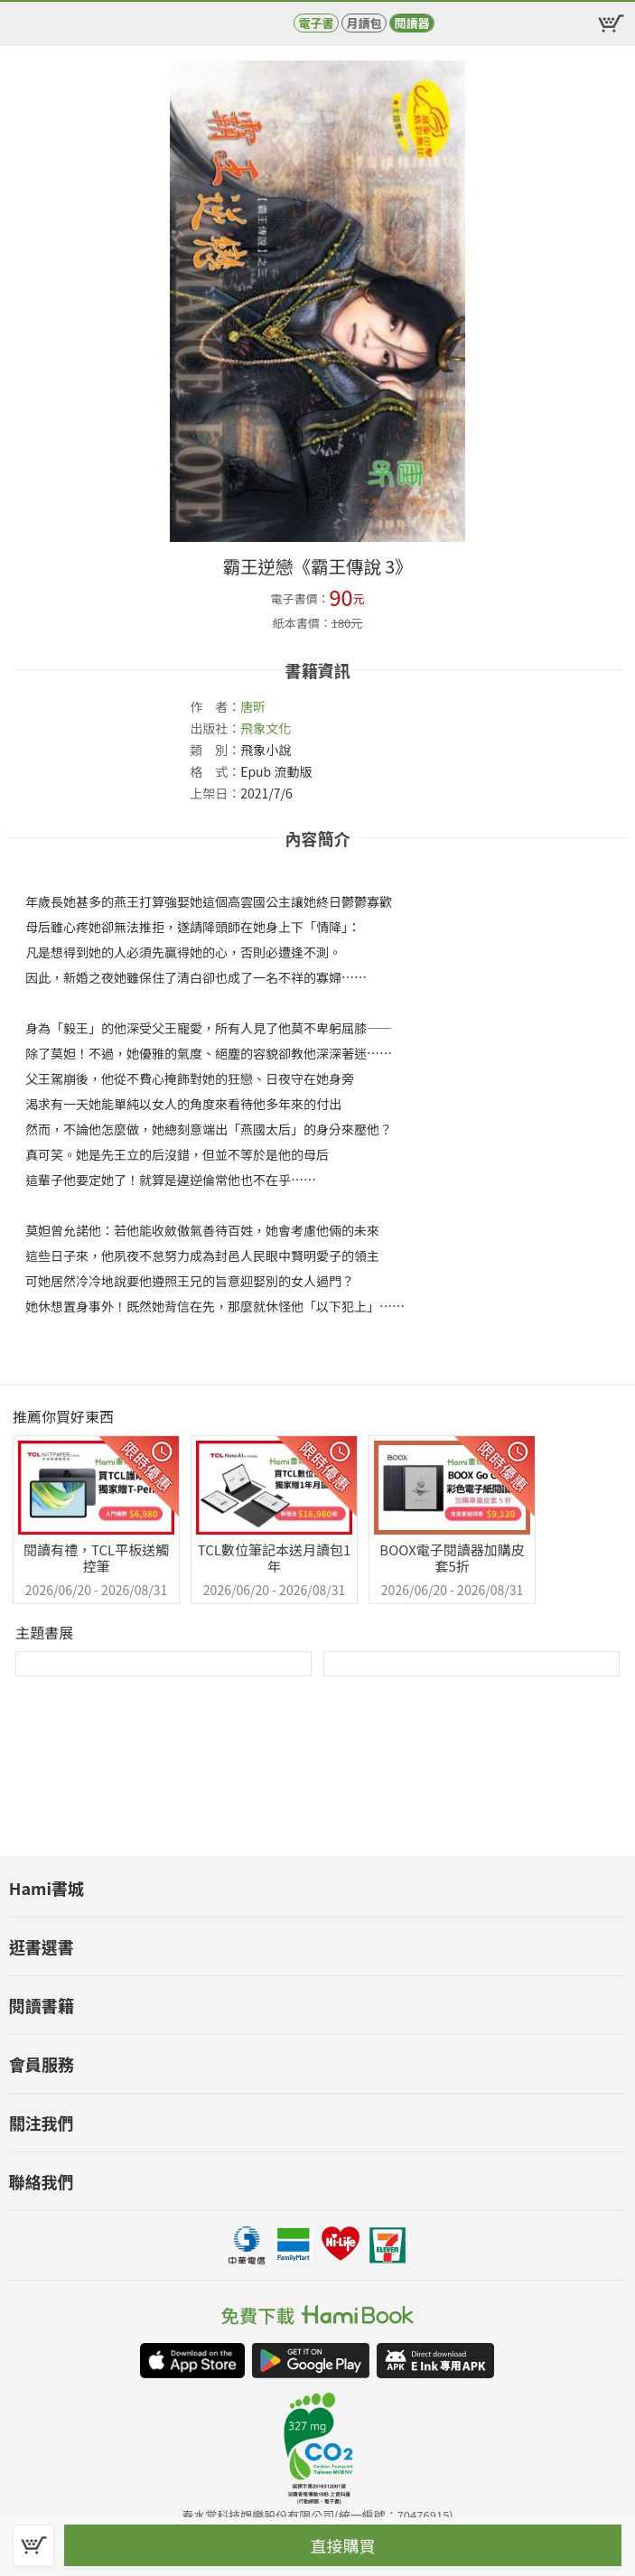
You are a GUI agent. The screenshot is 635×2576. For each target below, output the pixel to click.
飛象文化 (265, 728)
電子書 (315, 23)
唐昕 (253, 706)
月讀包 (363, 23)
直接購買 (343, 2545)
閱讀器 (411, 23)
